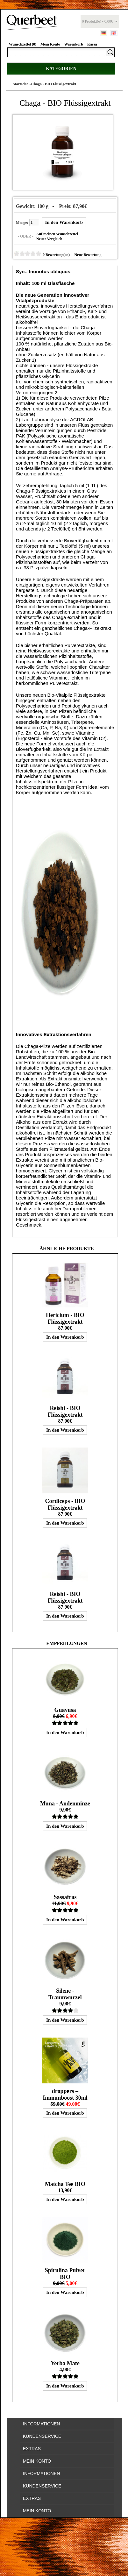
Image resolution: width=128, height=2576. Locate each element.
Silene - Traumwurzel (65, 1994)
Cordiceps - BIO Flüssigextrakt (65, 1504)
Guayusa (65, 1710)
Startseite (20, 84)
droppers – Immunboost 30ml (65, 2094)
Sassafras (64, 1897)
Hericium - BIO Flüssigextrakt (65, 1318)
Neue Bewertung (87, 255)
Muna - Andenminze (65, 1803)
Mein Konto (50, 44)
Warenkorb (73, 44)
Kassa (92, 44)
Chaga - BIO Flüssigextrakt (53, 84)
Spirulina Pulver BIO (65, 2273)
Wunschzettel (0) (22, 44)
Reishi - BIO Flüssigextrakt (64, 1411)
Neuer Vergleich (49, 239)
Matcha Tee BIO (65, 2184)
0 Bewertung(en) (56, 255)
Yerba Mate (65, 2363)
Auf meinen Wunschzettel (57, 234)
